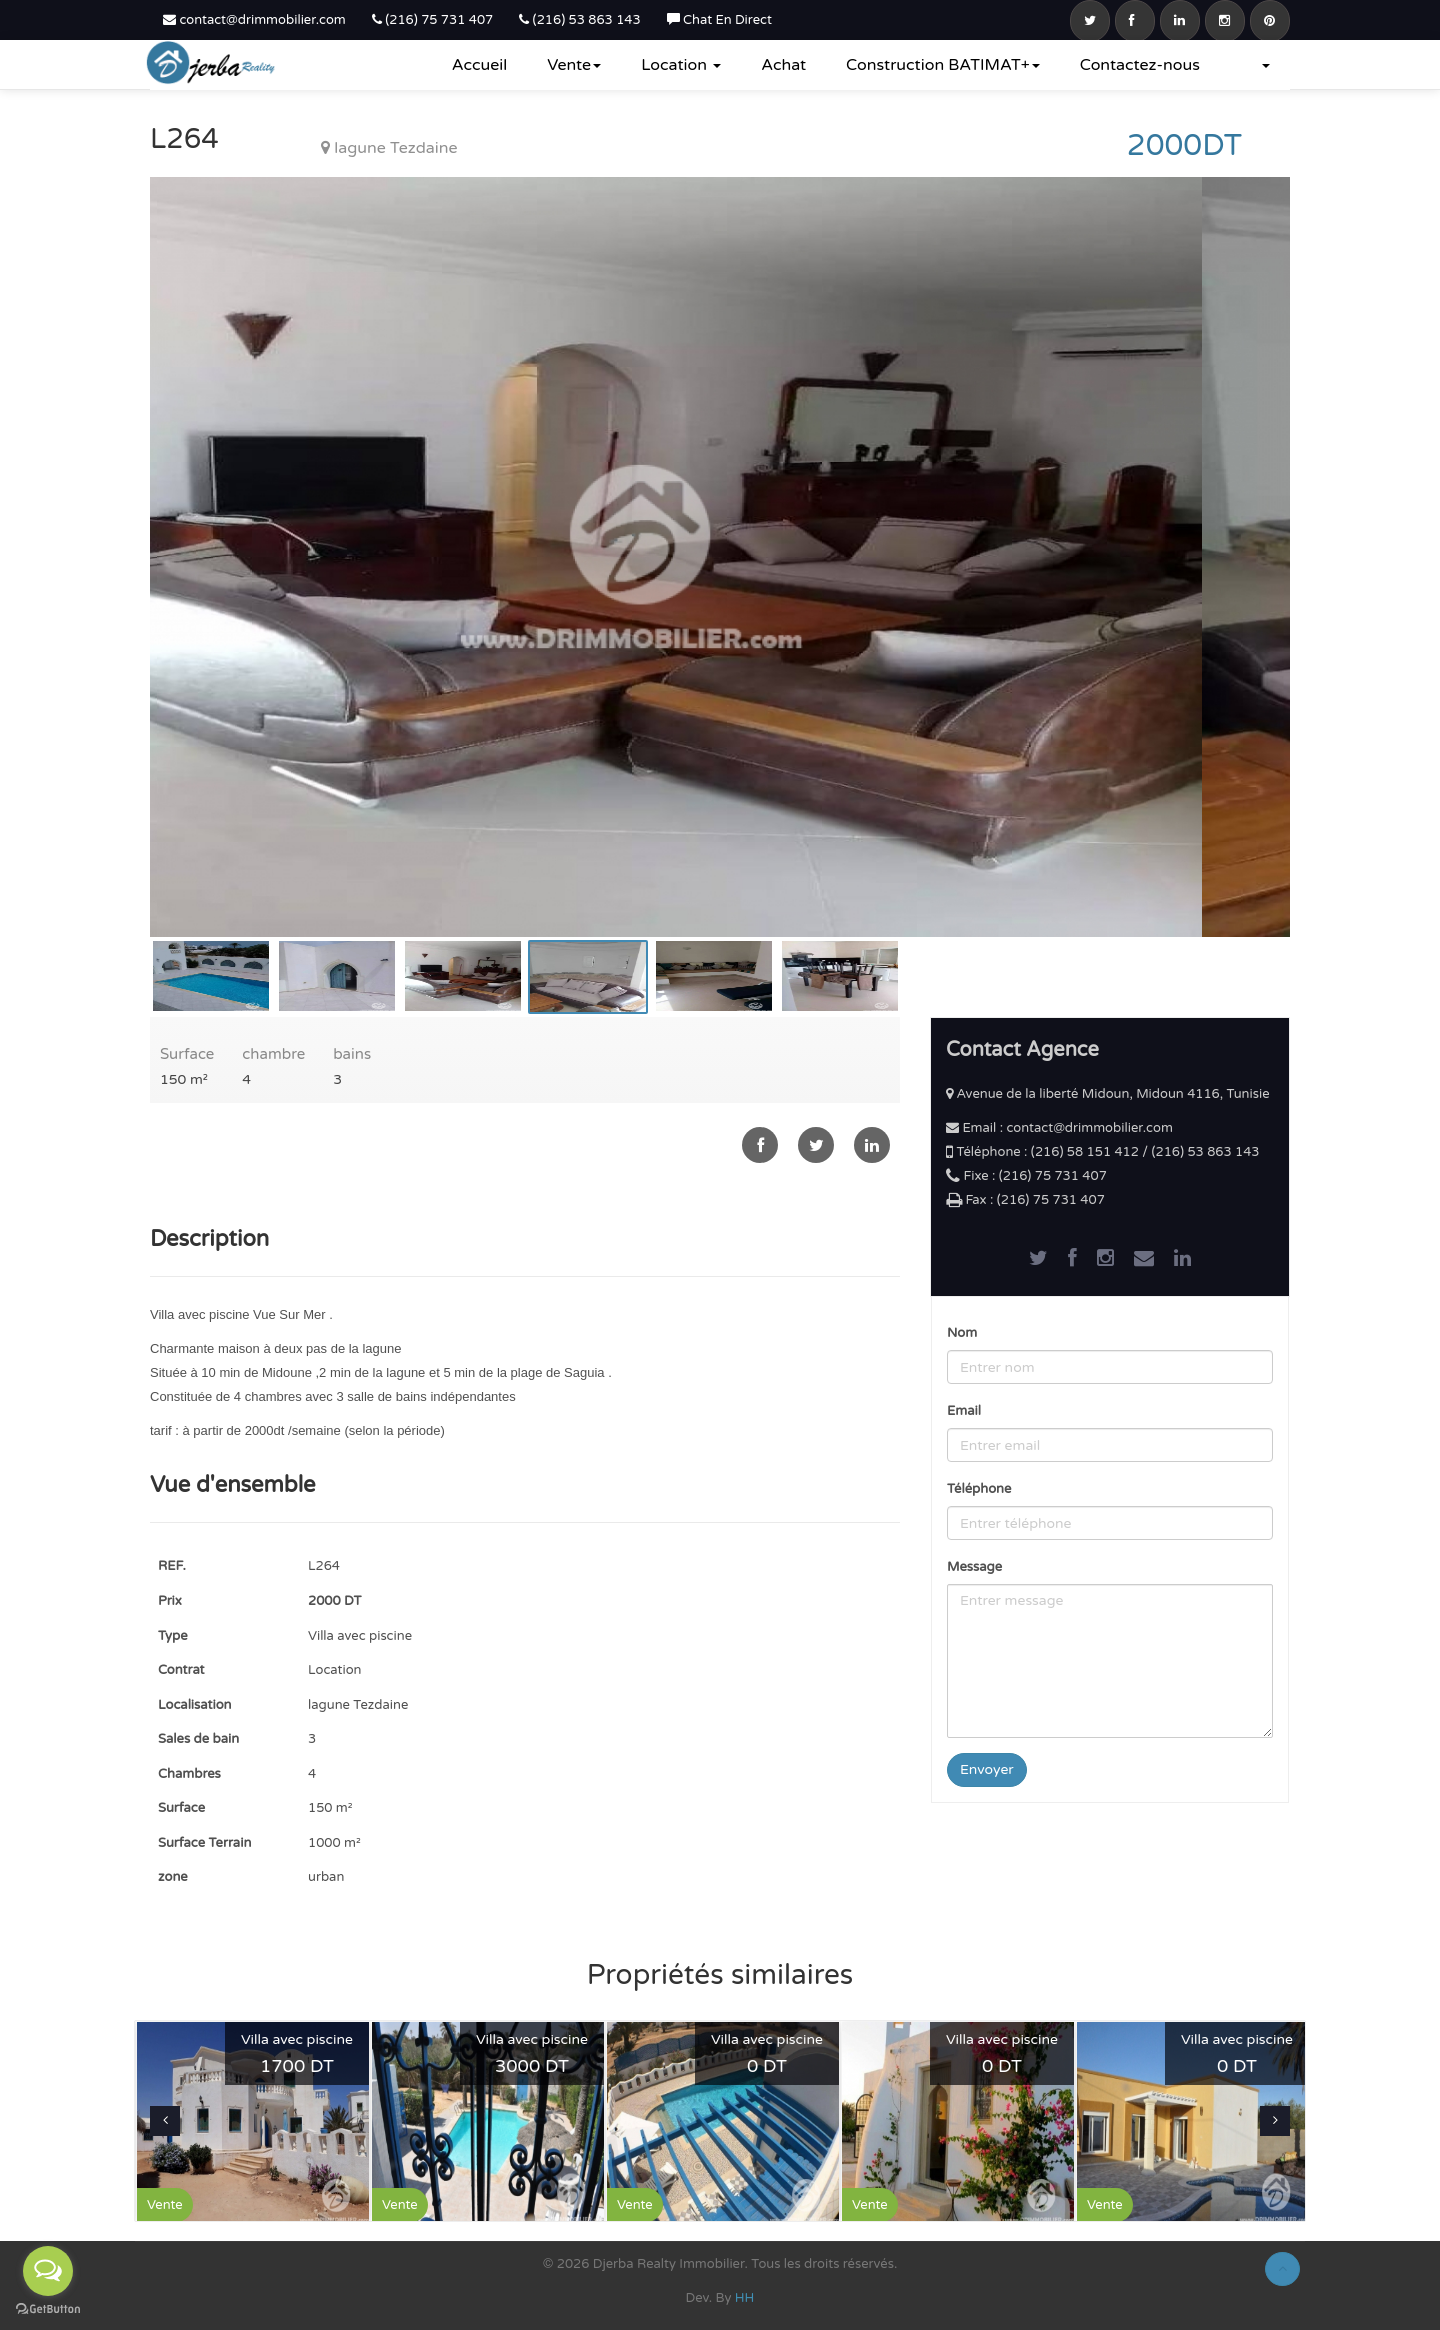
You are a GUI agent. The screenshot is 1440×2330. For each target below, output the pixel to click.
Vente (574, 65)
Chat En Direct (719, 20)
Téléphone (979, 1489)
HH (745, 2298)
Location (681, 65)
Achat (783, 65)
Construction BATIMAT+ (943, 65)
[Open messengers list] (48, 2271)
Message (974, 1567)
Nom (962, 1333)
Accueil (480, 65)
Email (964, 1411)
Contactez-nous (1140, 65)
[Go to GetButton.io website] (48, 2309)
